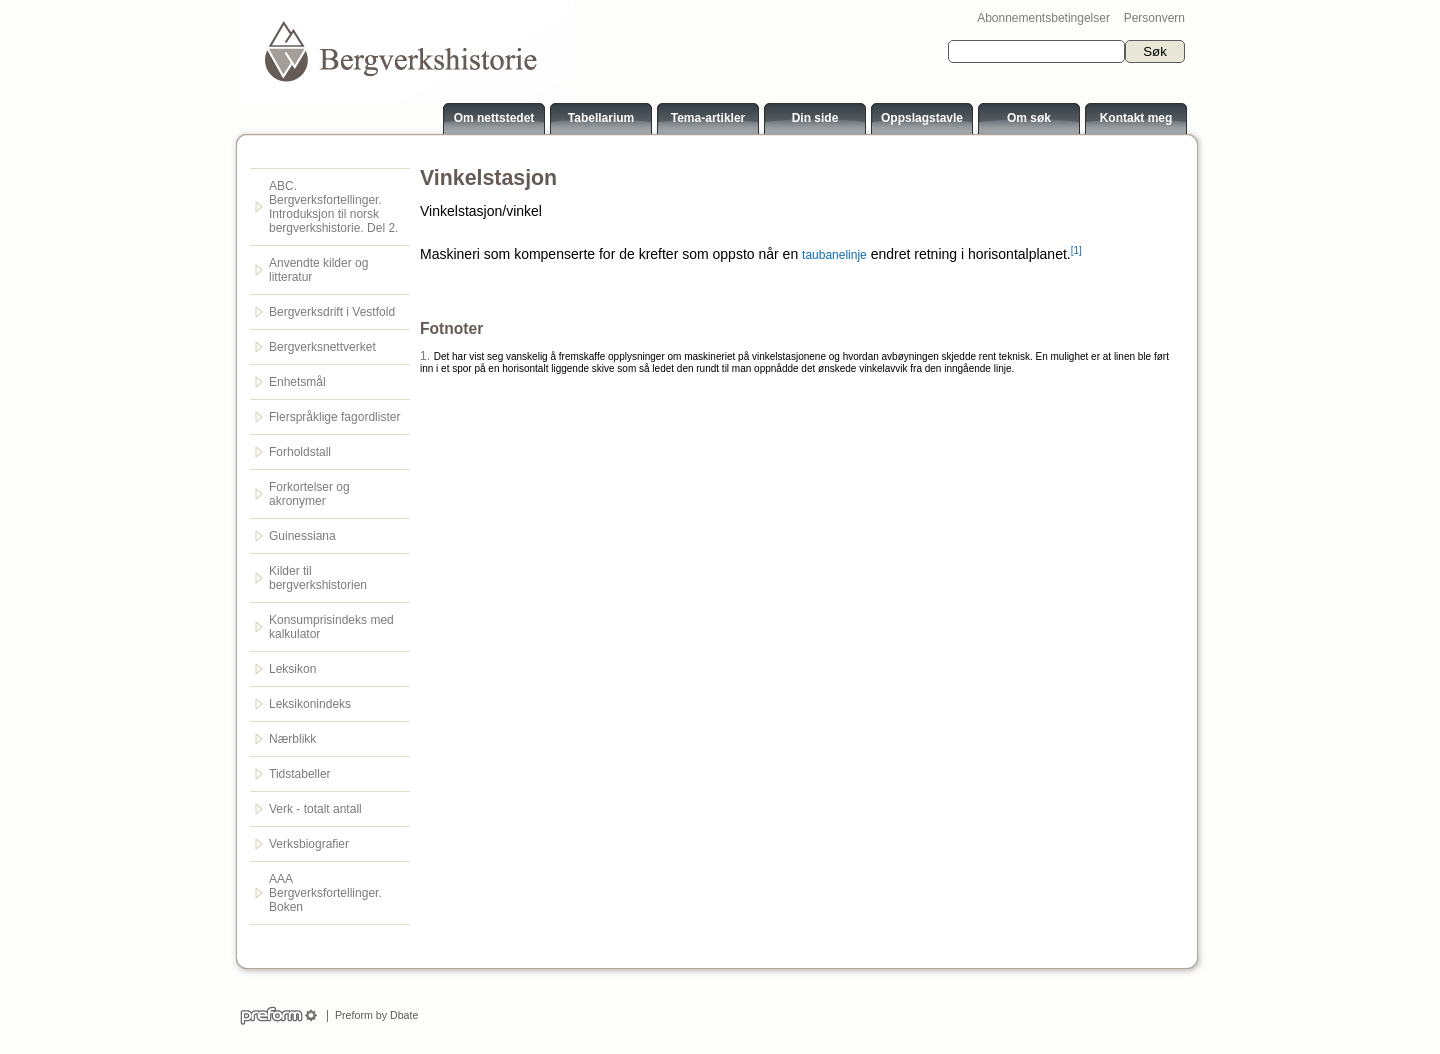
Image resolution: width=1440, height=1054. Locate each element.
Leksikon (292, 669)
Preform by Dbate (373, 1015)
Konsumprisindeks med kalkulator (331, 627)
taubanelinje (834, 255)
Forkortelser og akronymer (309, 494)
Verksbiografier (309, 844)
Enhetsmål (297, 382)
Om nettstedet (494, 118)
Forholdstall (300, 452)
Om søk (1029, 118)
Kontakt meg (1136, 118)
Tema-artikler (708, 118)
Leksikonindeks (310, 704)
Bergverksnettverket (322, 347)
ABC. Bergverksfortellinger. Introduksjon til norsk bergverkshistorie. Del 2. (333, 207)
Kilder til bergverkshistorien (318, 578)
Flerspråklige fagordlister (334, 417)
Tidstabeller (300, 774)
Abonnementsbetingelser (1043, 18)
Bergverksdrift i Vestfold (332, 312)
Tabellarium (601, 118)
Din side (815, 118)
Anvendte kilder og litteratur (318, 270)
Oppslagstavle (922, 118)
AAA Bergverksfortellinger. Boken (325, 893)
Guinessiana (302, 536)
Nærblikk (292, 739)
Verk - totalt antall (315, 809)
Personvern (1154, 18)
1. (425, 356)
